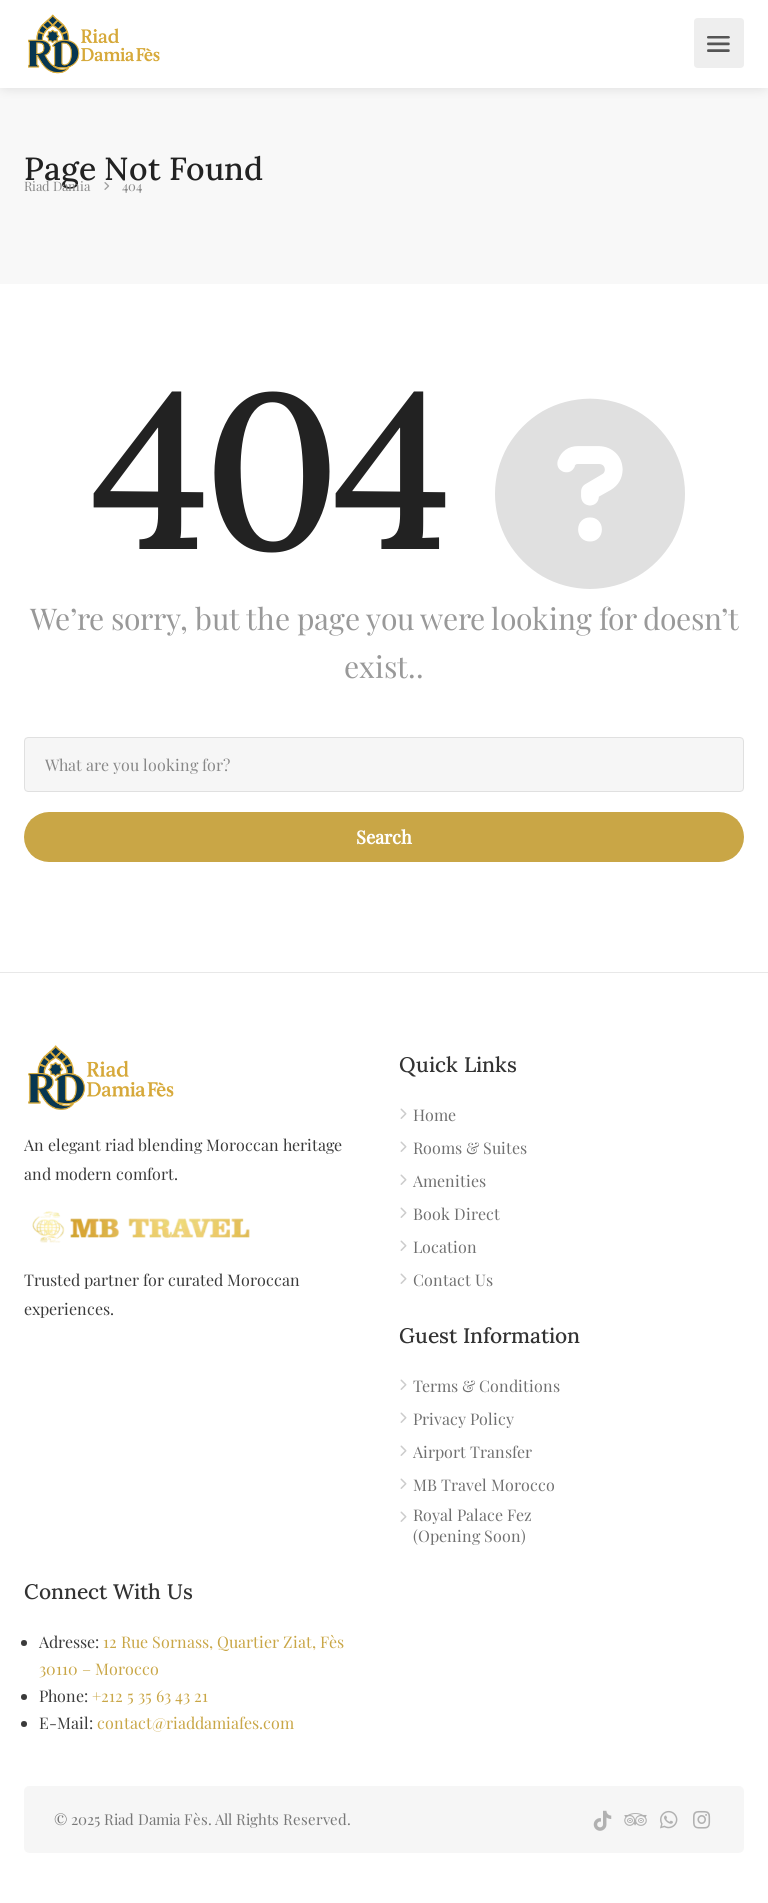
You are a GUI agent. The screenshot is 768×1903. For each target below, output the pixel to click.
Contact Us (453, 1279)
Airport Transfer (472, 1451)
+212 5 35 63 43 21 (150, 1695)
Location (445, 1246)
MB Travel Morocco (484, 1484)
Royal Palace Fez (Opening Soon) (472, 1525)
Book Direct (456, 1213)
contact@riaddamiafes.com (195, 1722)
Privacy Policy (463, 1418)
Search (384, 837)
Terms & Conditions (486, 1385)
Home (434, 1114)
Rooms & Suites (470, 1147)
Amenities (449, 1180)
